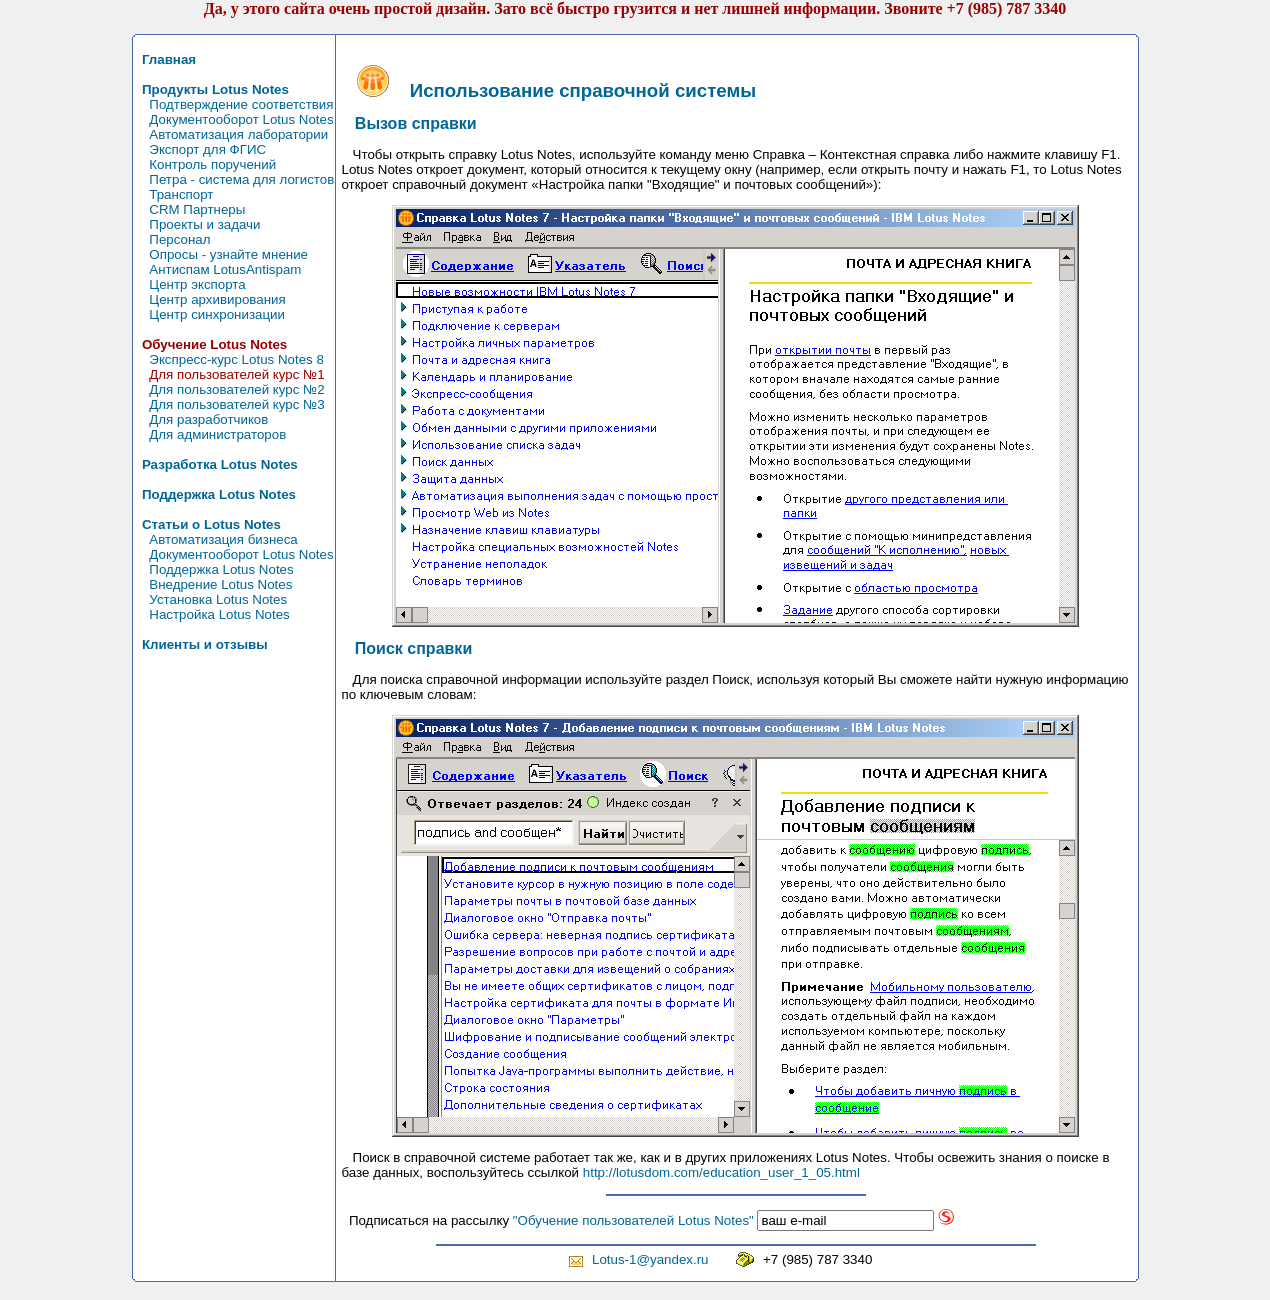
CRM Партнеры (190, 209)
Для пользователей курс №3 (230, 404)
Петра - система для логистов (235, 179)
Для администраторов (211, 434)
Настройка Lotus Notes (212, 614)
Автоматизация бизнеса (216, 539)
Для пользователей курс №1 (230, 374)
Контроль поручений (206, 164)
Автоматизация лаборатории (232, 134)
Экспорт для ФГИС (201, 149)
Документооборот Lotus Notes (234, 119)
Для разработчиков (202, 419)
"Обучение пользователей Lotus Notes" (633, 1220)
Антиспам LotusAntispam (218, 269)
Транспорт (174, 194)
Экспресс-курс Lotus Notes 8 (229, 359)
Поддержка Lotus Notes (214, 569)
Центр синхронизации (210, 314)
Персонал (173, 239)
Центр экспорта (190, 284)
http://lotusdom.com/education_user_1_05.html (721, 1172)
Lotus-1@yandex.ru (650, 1259)
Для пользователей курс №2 (230, 389)
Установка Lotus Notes (211, 599)
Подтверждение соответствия (234, 104)
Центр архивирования (210, 299)
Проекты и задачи (198, 224)
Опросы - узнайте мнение (222, 254)
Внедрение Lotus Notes (214, 584)
